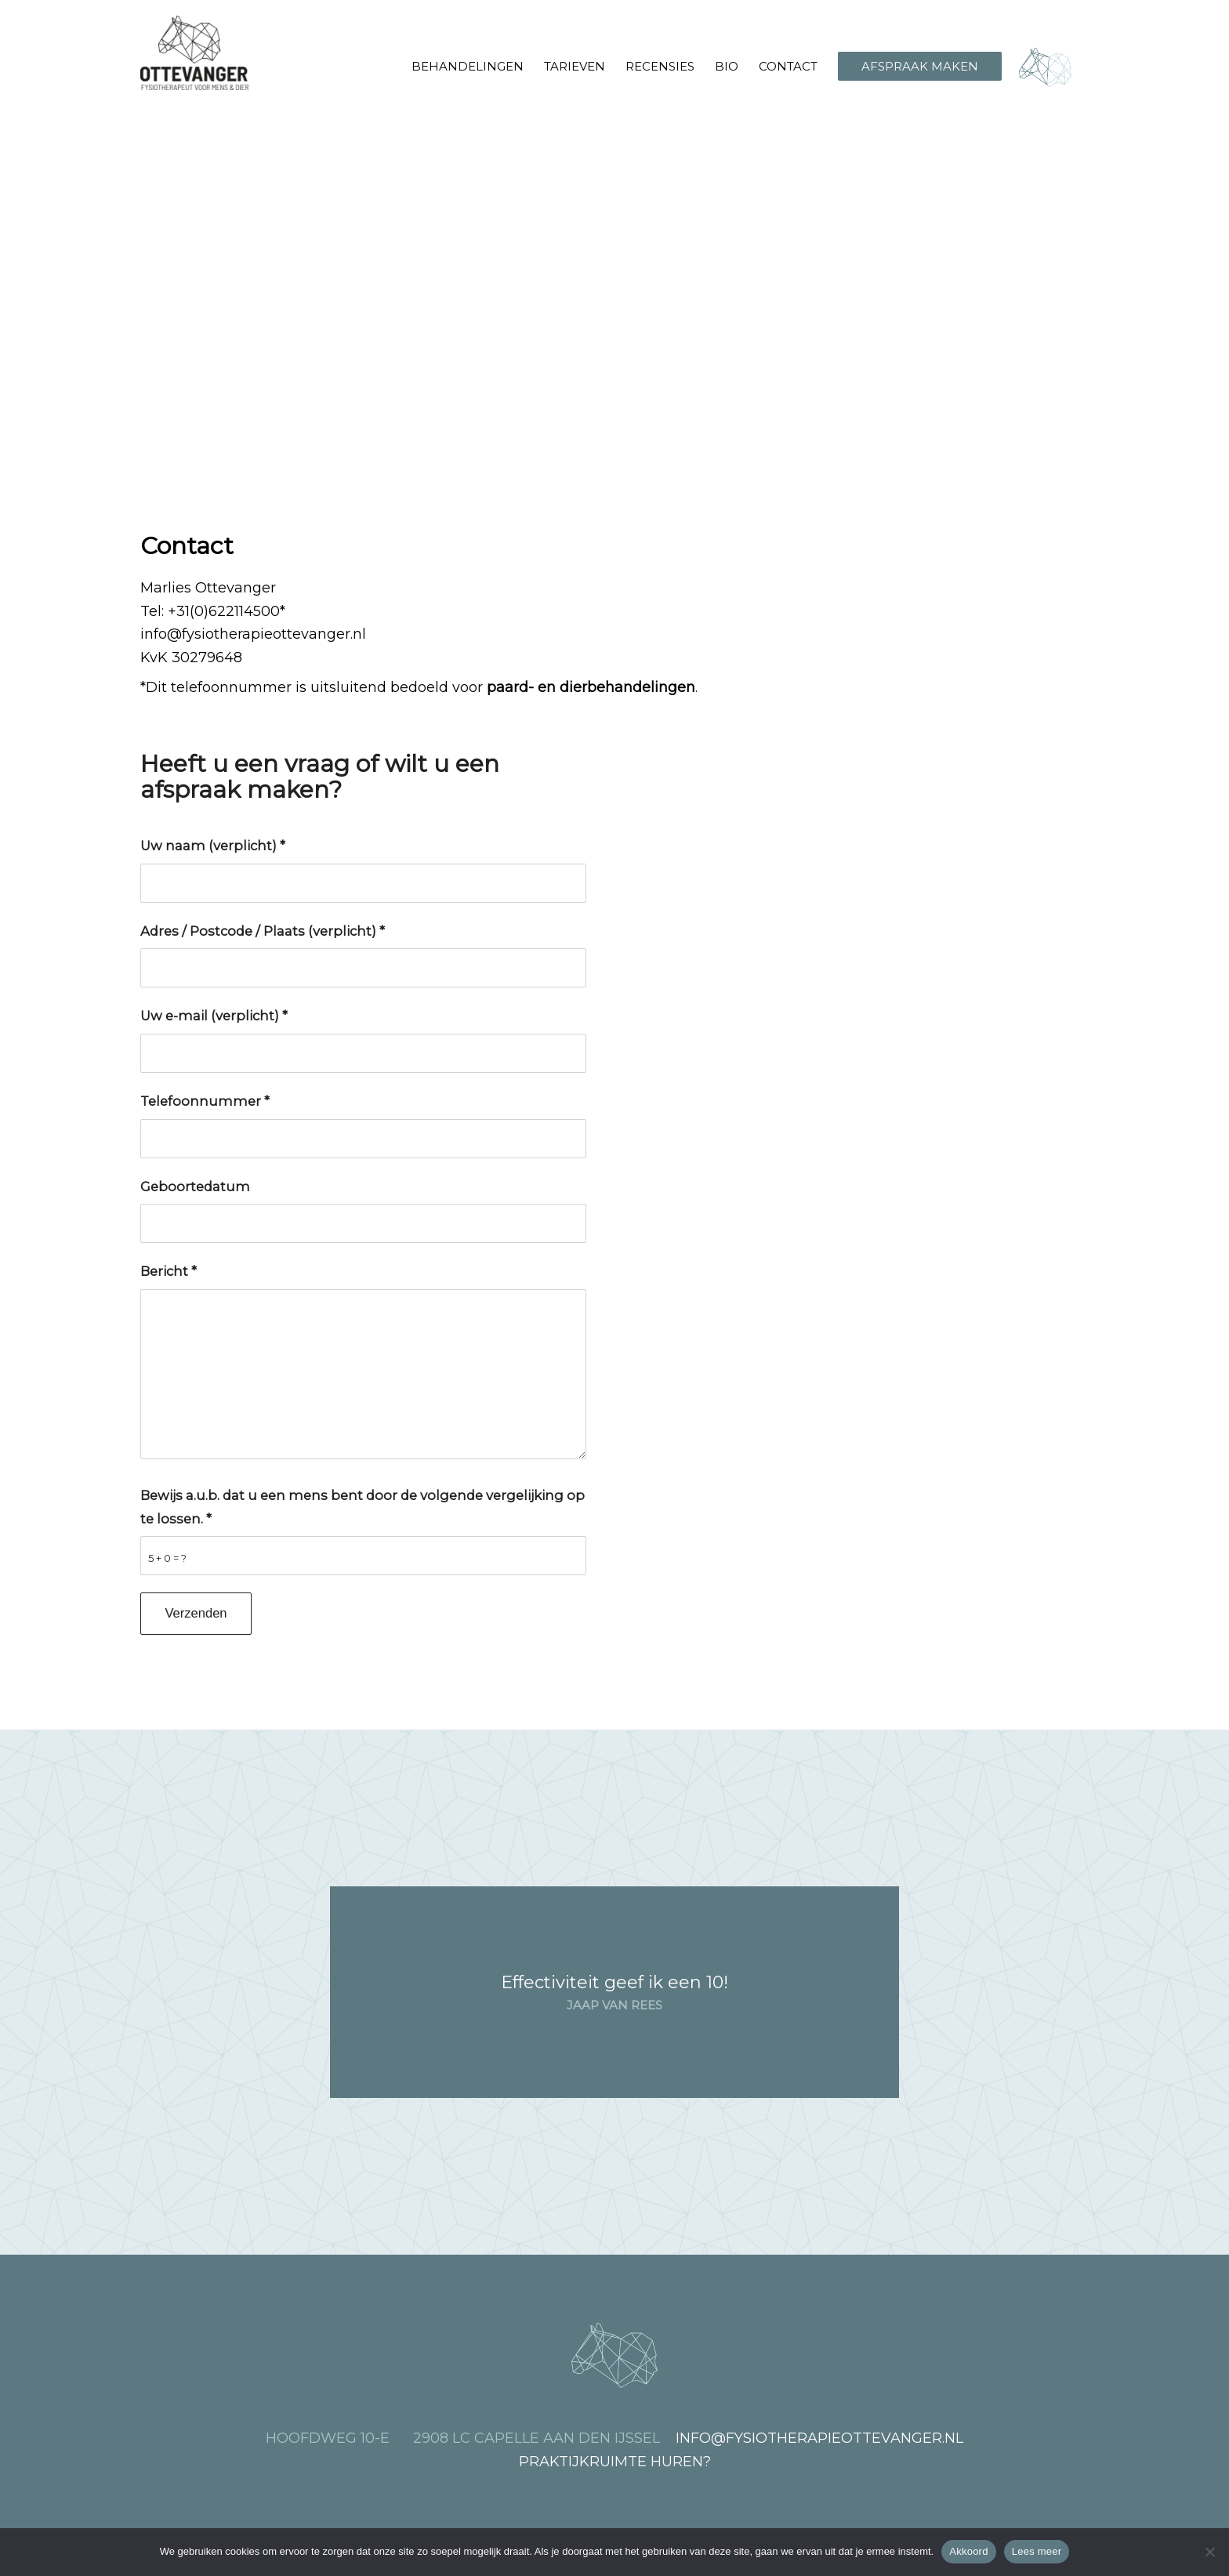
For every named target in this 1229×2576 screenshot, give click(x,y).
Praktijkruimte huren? (615, 2461)
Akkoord (968, 2551)
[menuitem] (467, 66)
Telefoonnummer (205, 1101)
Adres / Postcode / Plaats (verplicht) (262, 931)
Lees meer (1037, 2551)
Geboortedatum (195, 1186)
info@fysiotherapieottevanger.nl (253, 634)
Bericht (168, 1271)
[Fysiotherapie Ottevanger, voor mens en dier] (194, 53)
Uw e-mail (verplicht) (214, 1016)
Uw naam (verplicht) (212, 845)
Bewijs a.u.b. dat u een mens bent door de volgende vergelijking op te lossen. (362, 1507)
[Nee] (1209, 2552)
